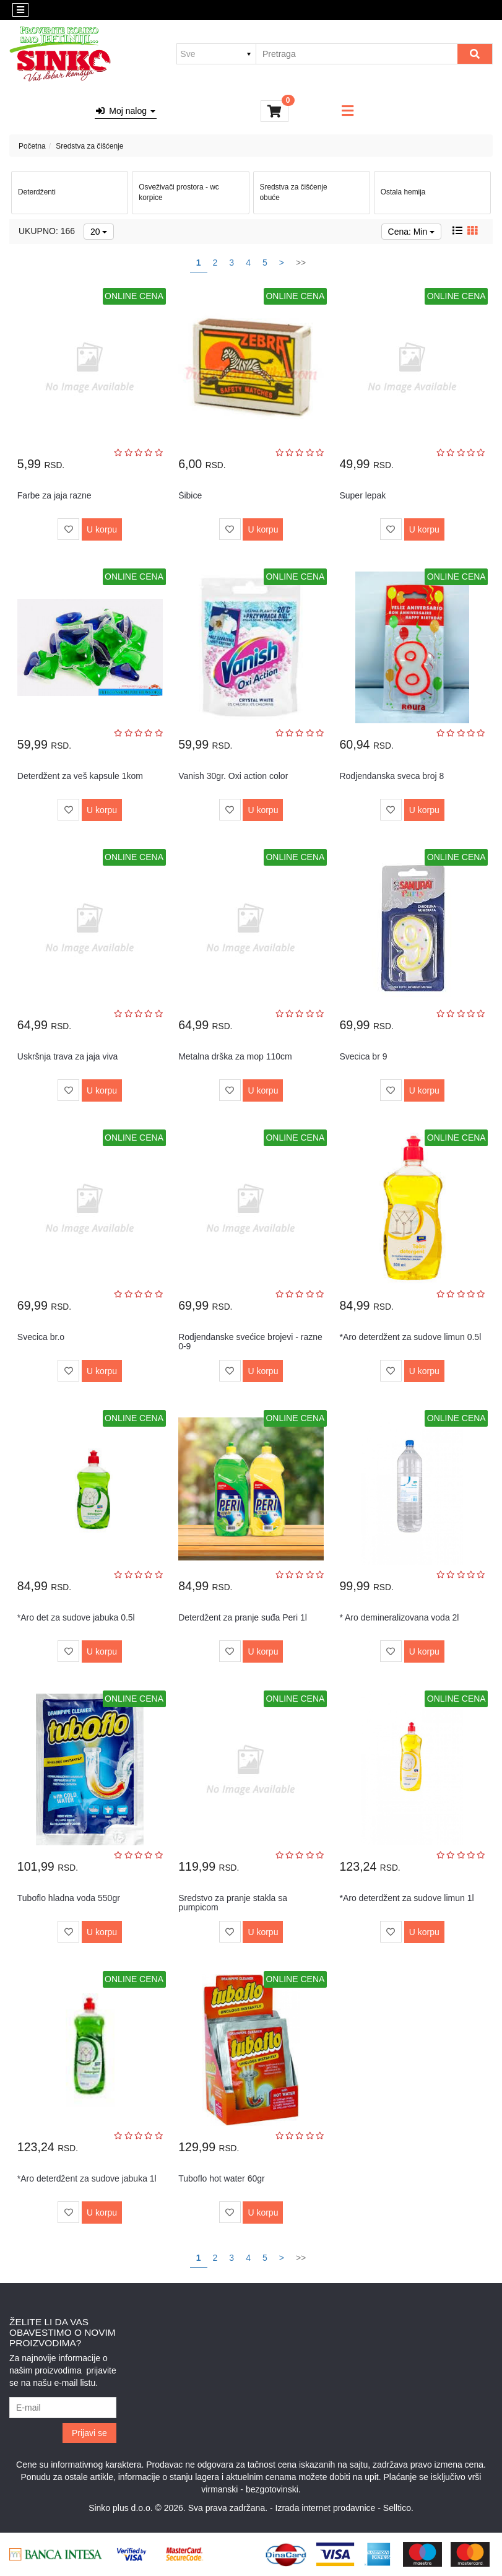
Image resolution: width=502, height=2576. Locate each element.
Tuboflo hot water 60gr (221, 2178)
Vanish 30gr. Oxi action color (233, 776)
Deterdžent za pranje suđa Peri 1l (242, 1617)
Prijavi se (89, 2433)
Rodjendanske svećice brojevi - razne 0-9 (250, 1341)
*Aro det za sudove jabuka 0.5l (76, 1617)
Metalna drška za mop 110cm (235, 1056)
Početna (32, 146)
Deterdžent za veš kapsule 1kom (80, 776)
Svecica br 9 (363, 1056)
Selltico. (398, 2508)
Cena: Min (411, 232)
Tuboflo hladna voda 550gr (68, 1898)
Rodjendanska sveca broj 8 (391, 776)
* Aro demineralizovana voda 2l (399, 1617)
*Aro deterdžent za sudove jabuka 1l (87, 2178)
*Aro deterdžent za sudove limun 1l (406, 1898)
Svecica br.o (40, 1337)
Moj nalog (125, 111)
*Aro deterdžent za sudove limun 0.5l (410, 1337)
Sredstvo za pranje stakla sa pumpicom (232, 1902)
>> (301, 263)
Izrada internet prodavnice (325, 2508)
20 (98, 232)
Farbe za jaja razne (54, 495)
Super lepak (362, 495)
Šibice (190, 495)
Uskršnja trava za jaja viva (67, 1056)
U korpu (102, 529)
